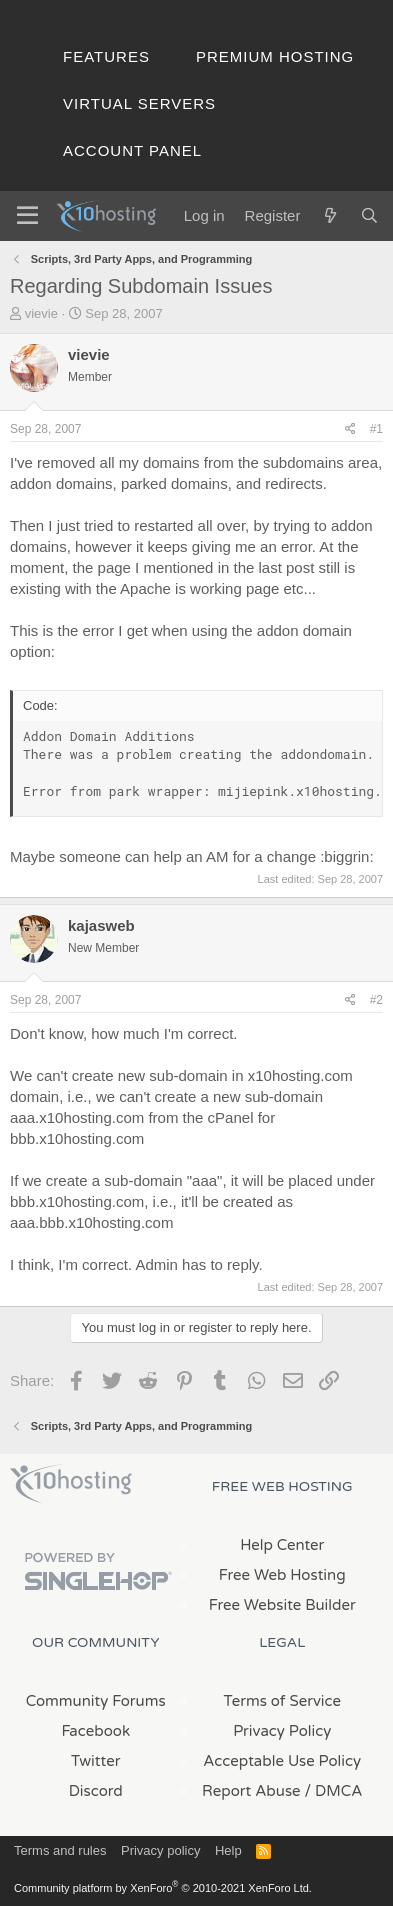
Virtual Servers (139, 103)
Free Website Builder (282, 1605)
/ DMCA (334, 1791)
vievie (41, 313)
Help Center (282, 1545)
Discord (96, 1791)
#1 (376, 429)
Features (106, 56)
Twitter (95, 1761)
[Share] (350, 429)
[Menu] (27, 216)
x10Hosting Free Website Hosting (71, 1484)
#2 (376, 1000)
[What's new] (329, 215)
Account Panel (132, 150)
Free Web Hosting (282, 1575)
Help (228, 1850)
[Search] (369, 215)
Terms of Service (282, 1701)
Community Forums (96, 1701)
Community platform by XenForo (163, 1888)
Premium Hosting (275, 56)
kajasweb (101, 925)
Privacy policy (160, 1850)
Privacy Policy (282, 1731)
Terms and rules (60, 1850)
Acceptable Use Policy (282, 1761)
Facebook (95, 1731)
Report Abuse (251, 1791)
